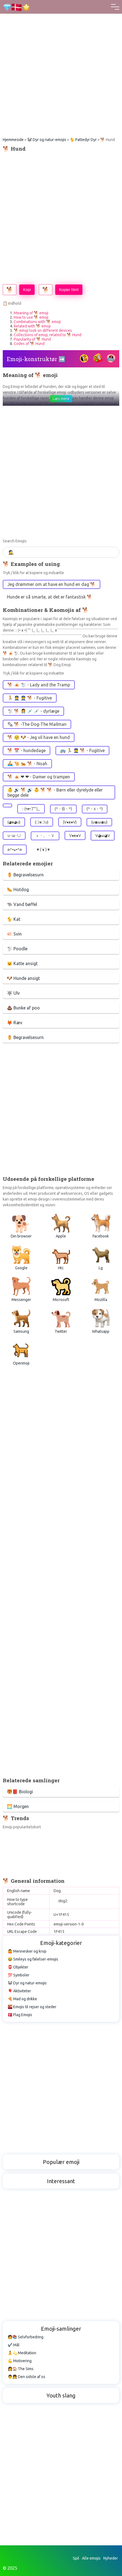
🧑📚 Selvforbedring (25, 2337)
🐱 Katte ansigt (22, 963)
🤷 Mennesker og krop (27, 1951)
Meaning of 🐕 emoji (31, 313)
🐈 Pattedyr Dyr (83, 139)
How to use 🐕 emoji (31, 317)
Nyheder (110, 2558)
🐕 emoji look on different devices (43, 330)
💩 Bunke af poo (23, 1007)
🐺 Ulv (13, 993)
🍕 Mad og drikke (22, 1999)
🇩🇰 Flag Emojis (20, 2015)
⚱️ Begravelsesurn (25, 874)
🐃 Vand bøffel (22, 904)
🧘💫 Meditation (22, 2353)
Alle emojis (91, 2558)
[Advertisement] (61, 61)
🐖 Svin (14, 933)
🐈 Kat (13, 919)
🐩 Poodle (17, 948)
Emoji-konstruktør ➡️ (36, 358)
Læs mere (61, 398)
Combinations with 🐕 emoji (37, 322)
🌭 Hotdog (18, 889)
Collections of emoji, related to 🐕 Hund (47, 335)
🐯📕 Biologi (20, 1791)
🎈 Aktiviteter (19, 1991)
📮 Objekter (18, 1967)
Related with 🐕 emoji (32, 326)
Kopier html (69, 289)
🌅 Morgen (18, 1806)
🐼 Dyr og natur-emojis (46, 139)
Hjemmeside (13, 139)
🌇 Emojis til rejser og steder (32, 2007)
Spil (76, 2558)
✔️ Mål (14, 2345)
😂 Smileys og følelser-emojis (33, 1959)
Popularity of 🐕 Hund (32, 339)
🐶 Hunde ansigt (23, 978)
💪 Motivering (20, 2361)
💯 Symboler (18, 1975)
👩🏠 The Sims (21, 2369)
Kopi (27, 289)
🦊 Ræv (14, 1022)
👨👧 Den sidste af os (26, 2376)
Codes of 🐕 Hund (29, 343)
